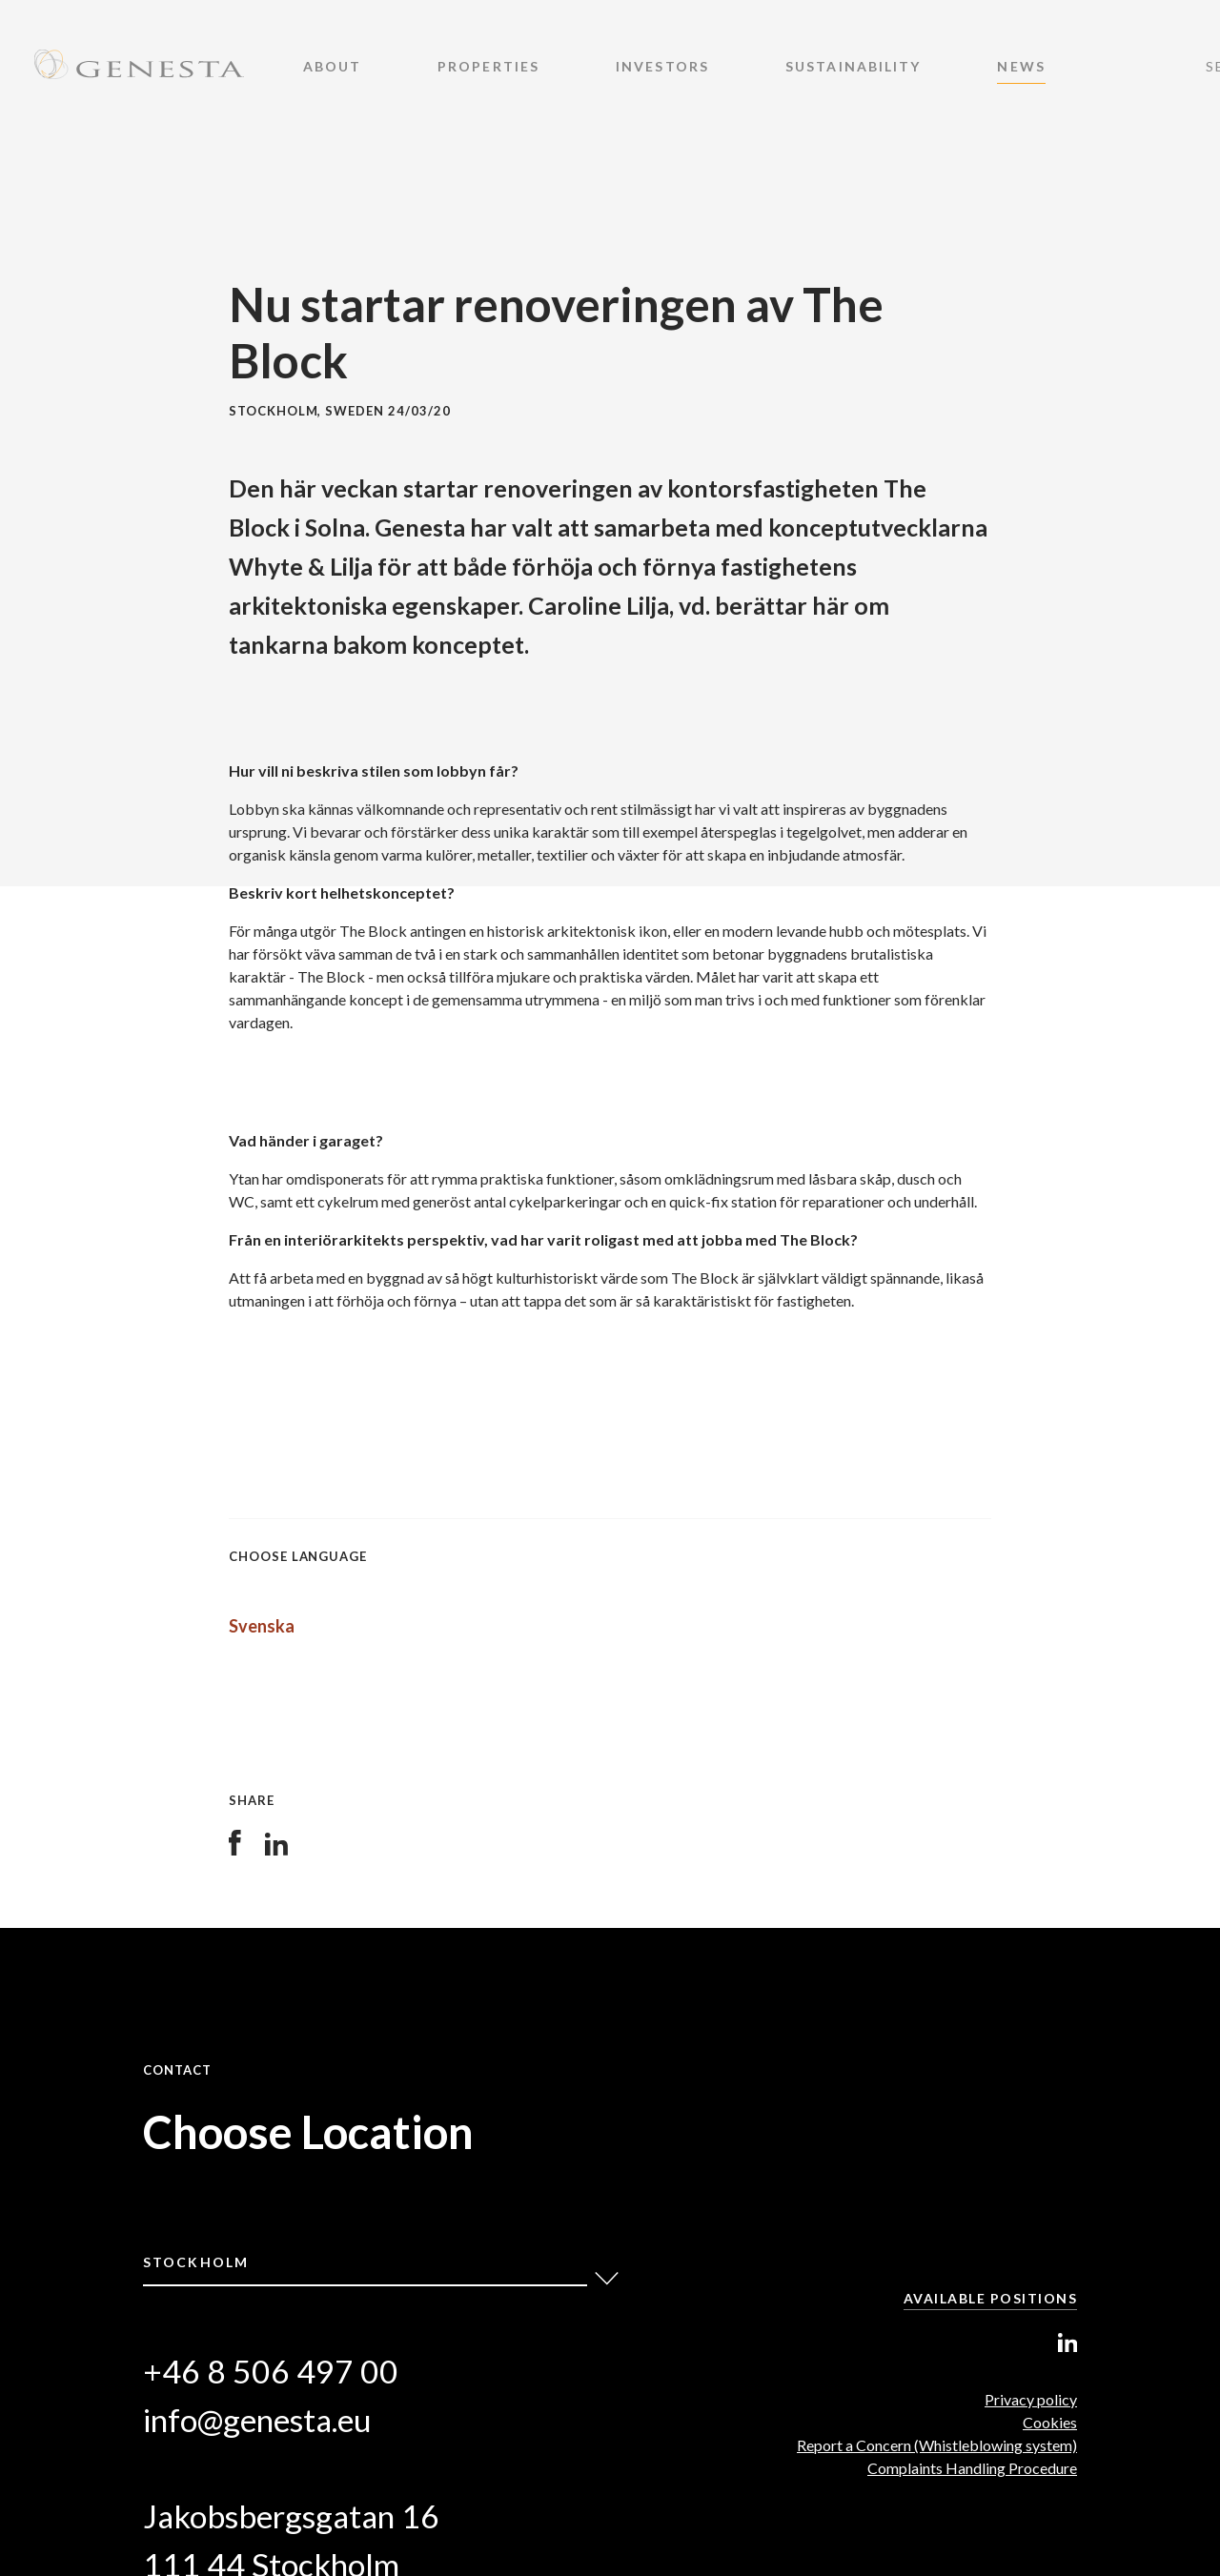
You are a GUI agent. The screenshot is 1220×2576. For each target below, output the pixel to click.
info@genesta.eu (257, 2420)
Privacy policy (1031, 2399)
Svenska (262, 1625)
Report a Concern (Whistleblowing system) (937, 2445)
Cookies (1050, 2422)
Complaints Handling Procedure (972, 2468)
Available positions (991, 2298)
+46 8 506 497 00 (270, 2371)
